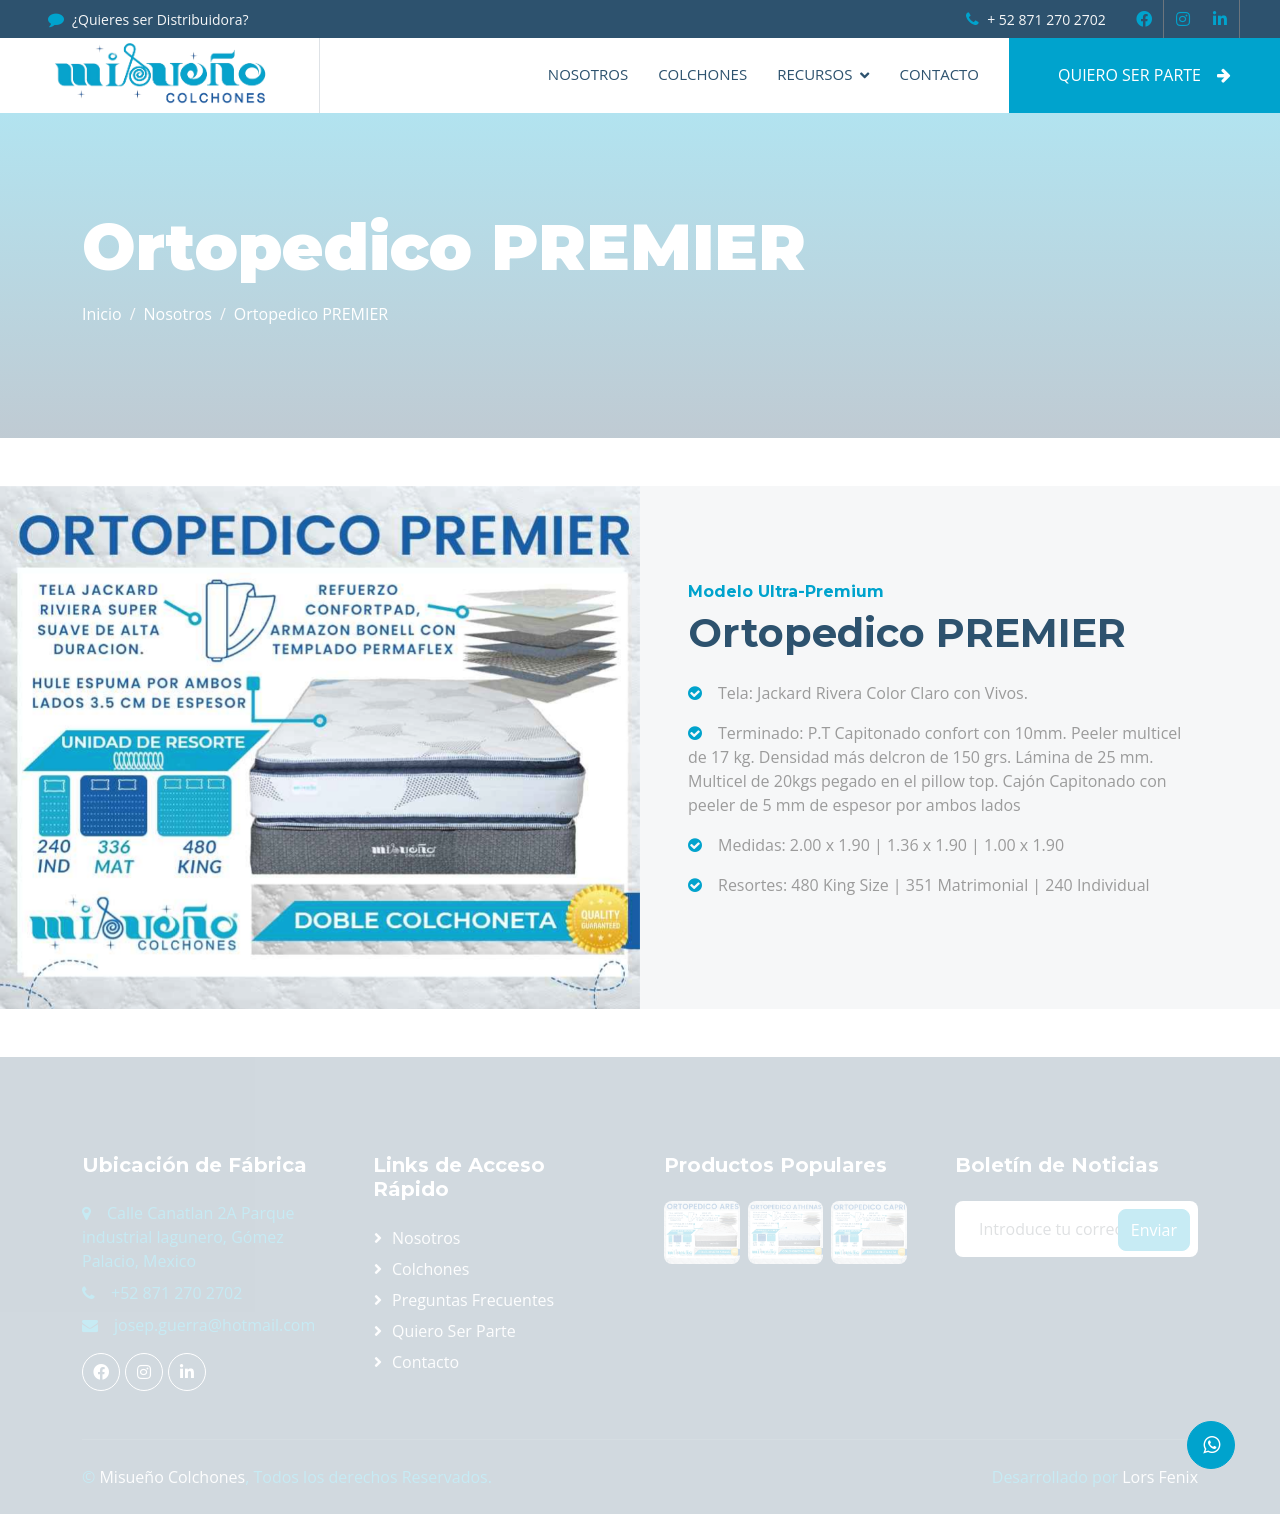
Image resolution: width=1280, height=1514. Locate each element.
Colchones (702, 74)
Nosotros (588, 74)
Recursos (814, 74)
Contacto (939, 74)
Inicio (102, 314)
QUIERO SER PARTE (1144, 75)
